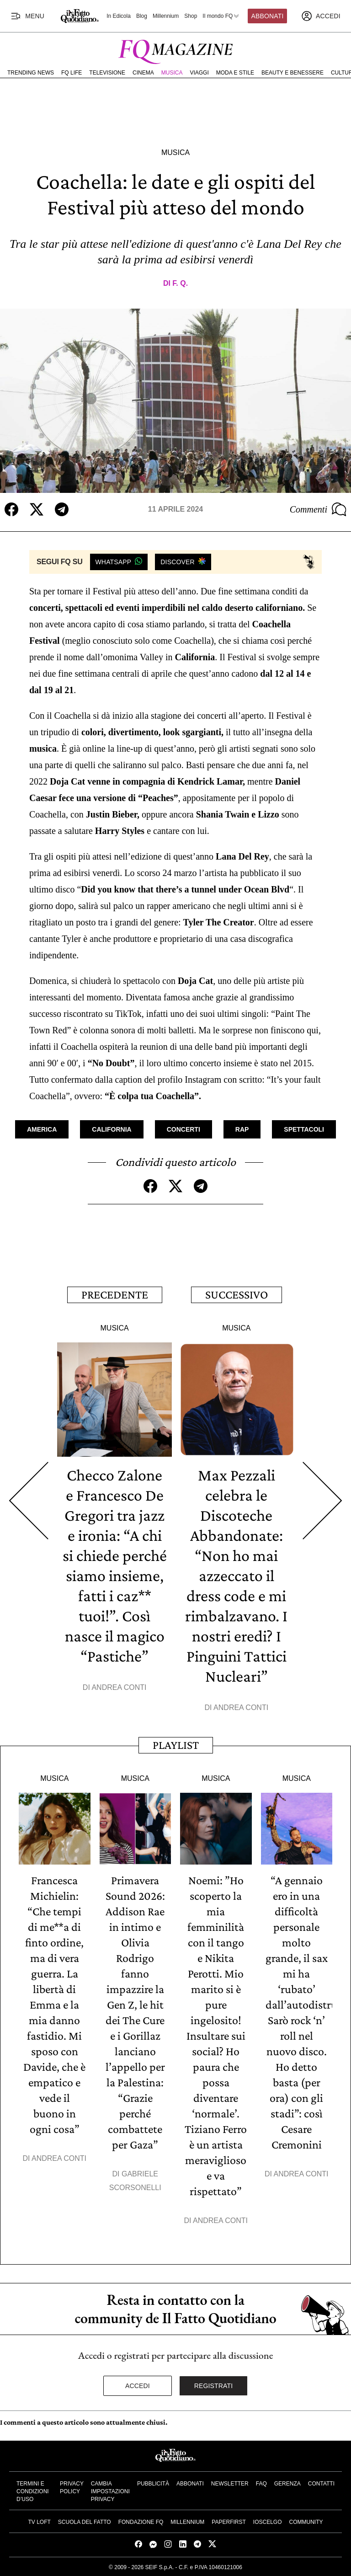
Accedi (137, 2385)
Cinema (143, 72)
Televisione (107, 72)
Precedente (114, 1294)
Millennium (166, 16)
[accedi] (321, 16)
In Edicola (118, 16)
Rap (242, 1129)
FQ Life (71, 72)
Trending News (30, 72)
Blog (141, 16)
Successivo (236, 1294)
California (111, 1129)
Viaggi (199, 72)
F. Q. (180, 283)
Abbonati (267, 16)
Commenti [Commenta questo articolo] (318, 509)
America (42, 1129)
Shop (190, 16)
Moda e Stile (235, 72)
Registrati (213, 2385)
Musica (172, 72)
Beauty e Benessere (292, 72)
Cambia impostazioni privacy (110, 2491)
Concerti (183, 1129)
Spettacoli (304, 1129)
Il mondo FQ (221, 16)
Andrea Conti (118, 1687)
